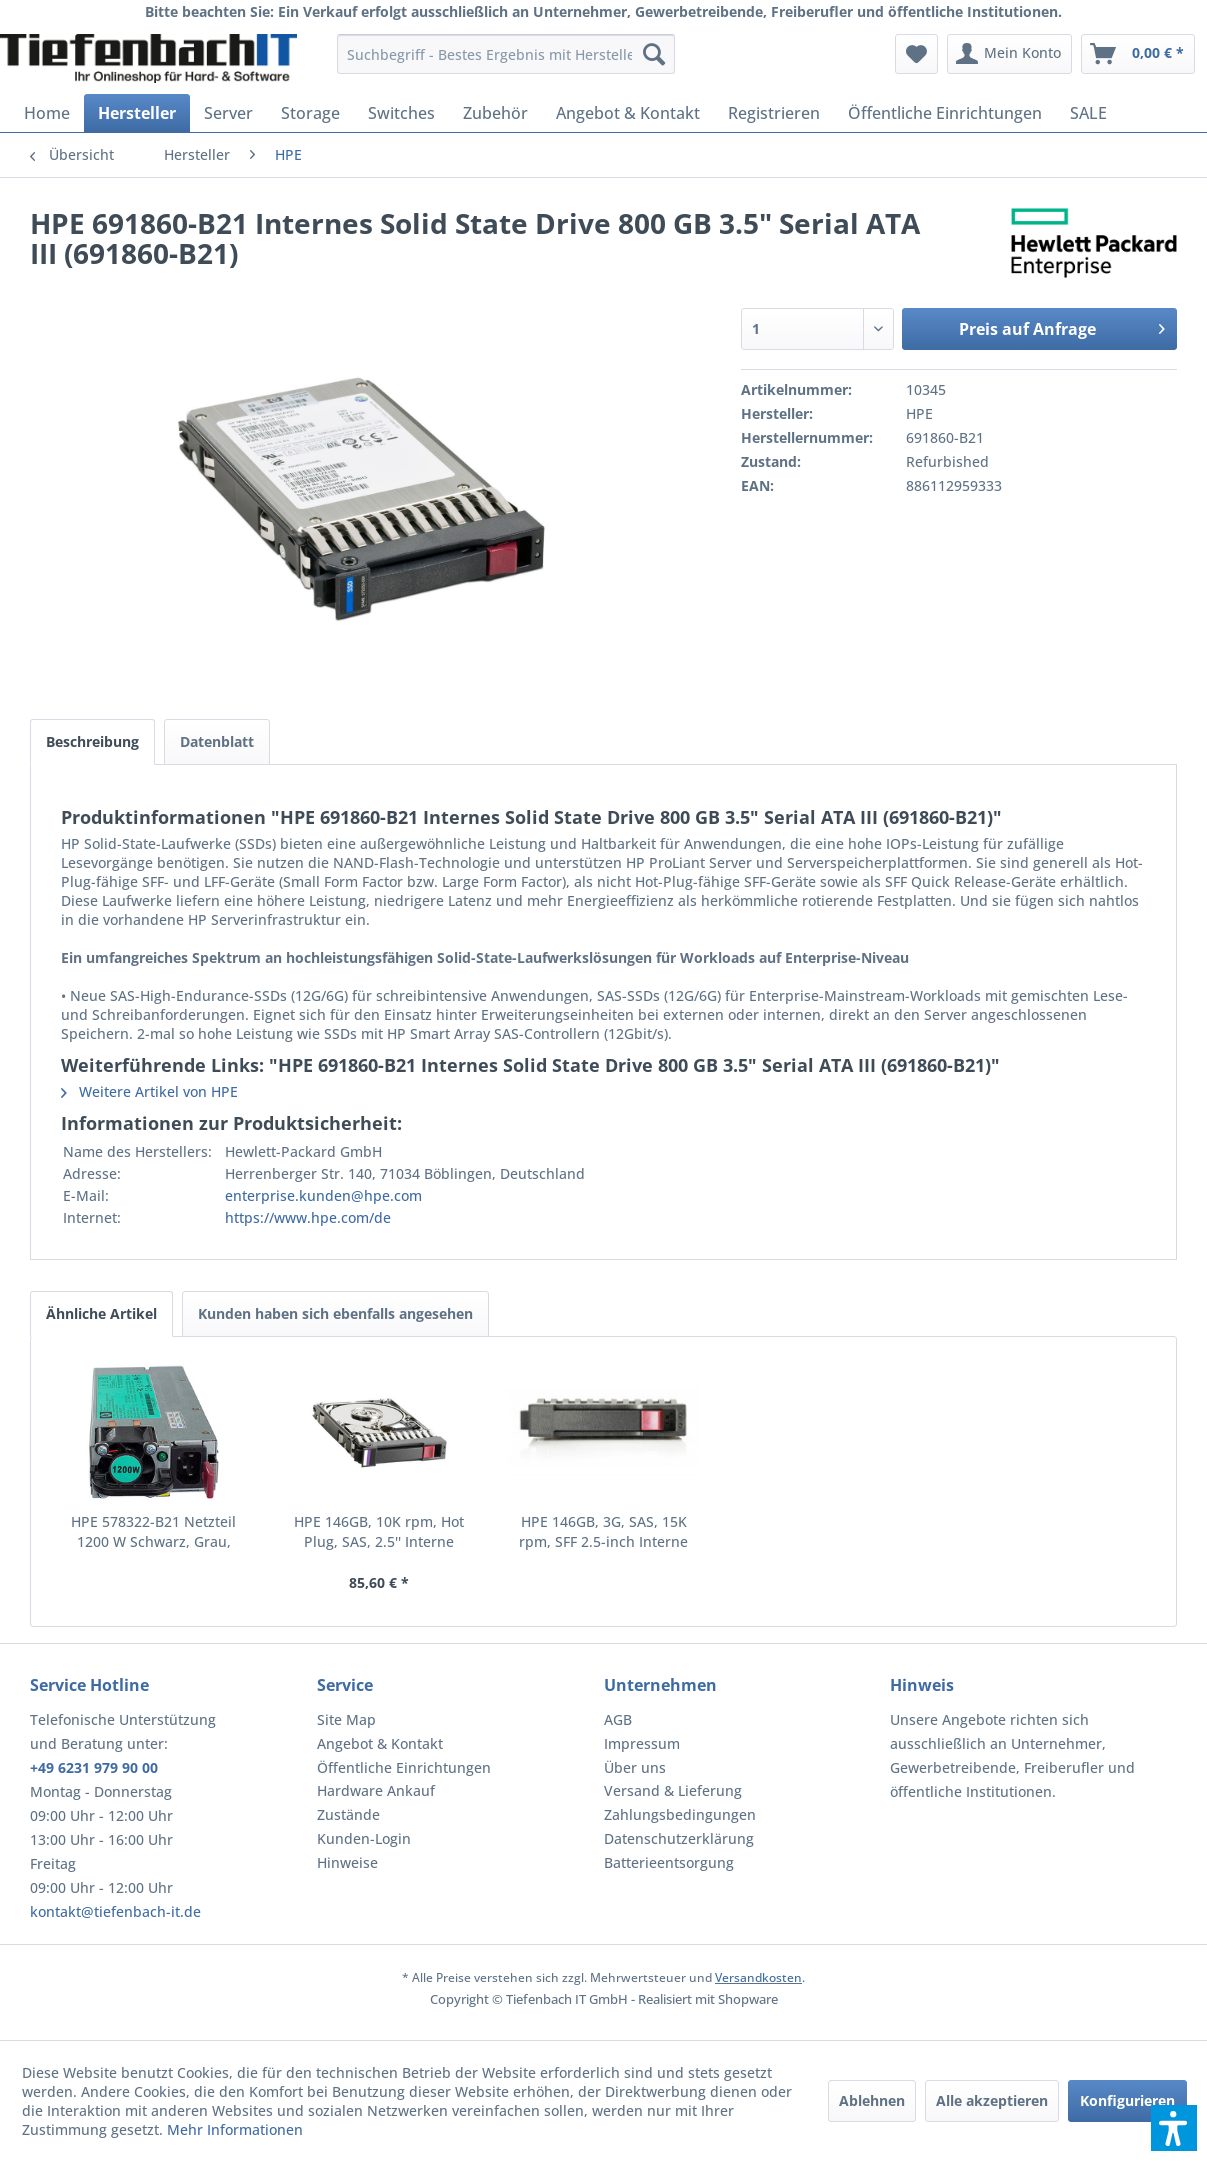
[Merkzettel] (916, 54)
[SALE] (1088, 113)
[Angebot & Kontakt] (628, 113)
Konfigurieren (1127, 2100)
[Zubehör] (495, 113)
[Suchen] (654, 54)
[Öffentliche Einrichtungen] (945, 113)
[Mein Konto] (1009, 54)
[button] (1174, 2128)
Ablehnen (872, 2100)
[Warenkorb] (1138, 54)
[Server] (228, 113)
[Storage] (310, 113)
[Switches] (401, 113)
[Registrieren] (774, 113)
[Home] (47, 113)
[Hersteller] (137, 113)
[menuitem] (506, 54)
